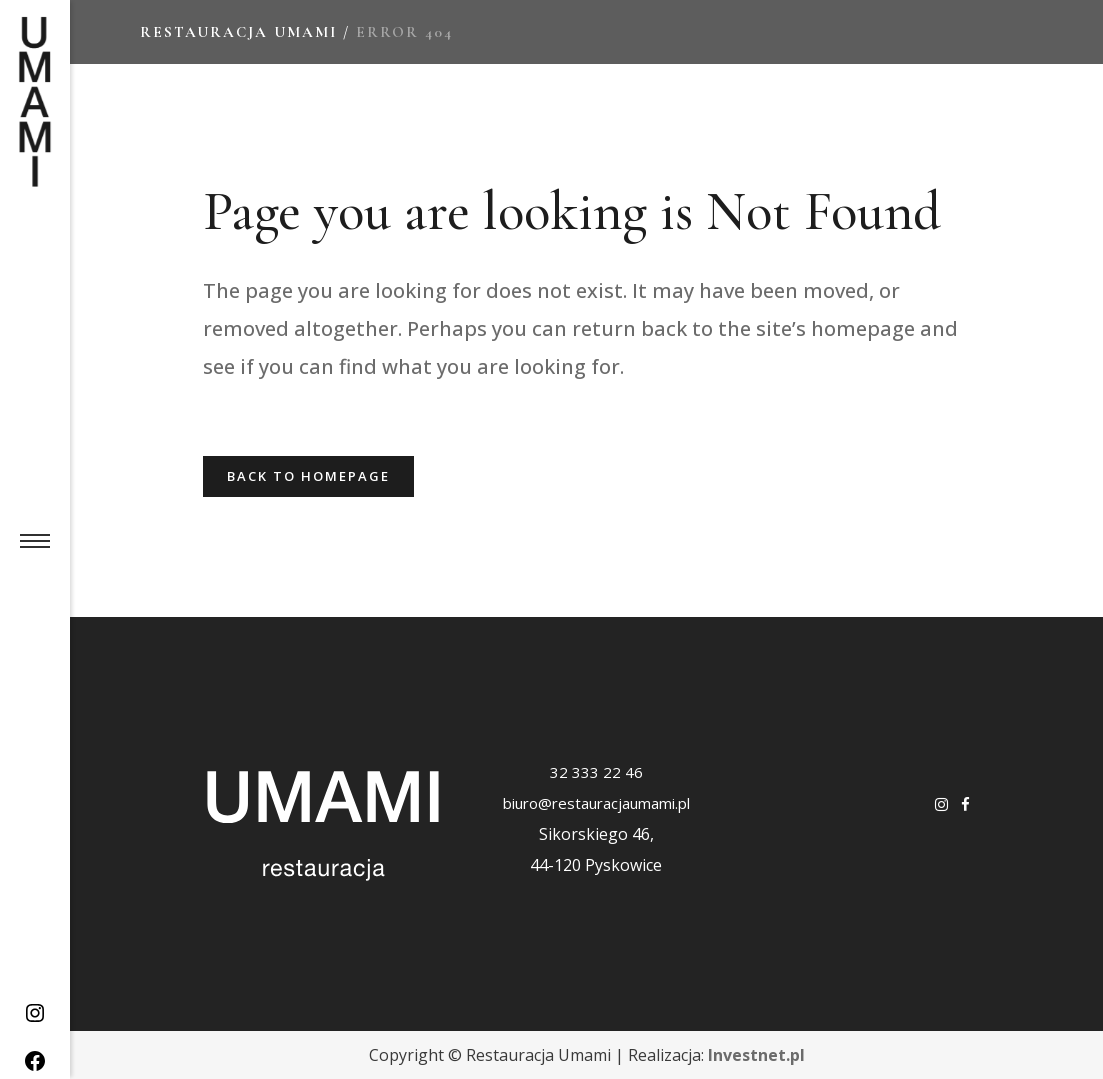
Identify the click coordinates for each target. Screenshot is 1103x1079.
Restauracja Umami (238, 32)
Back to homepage (308, 476)
